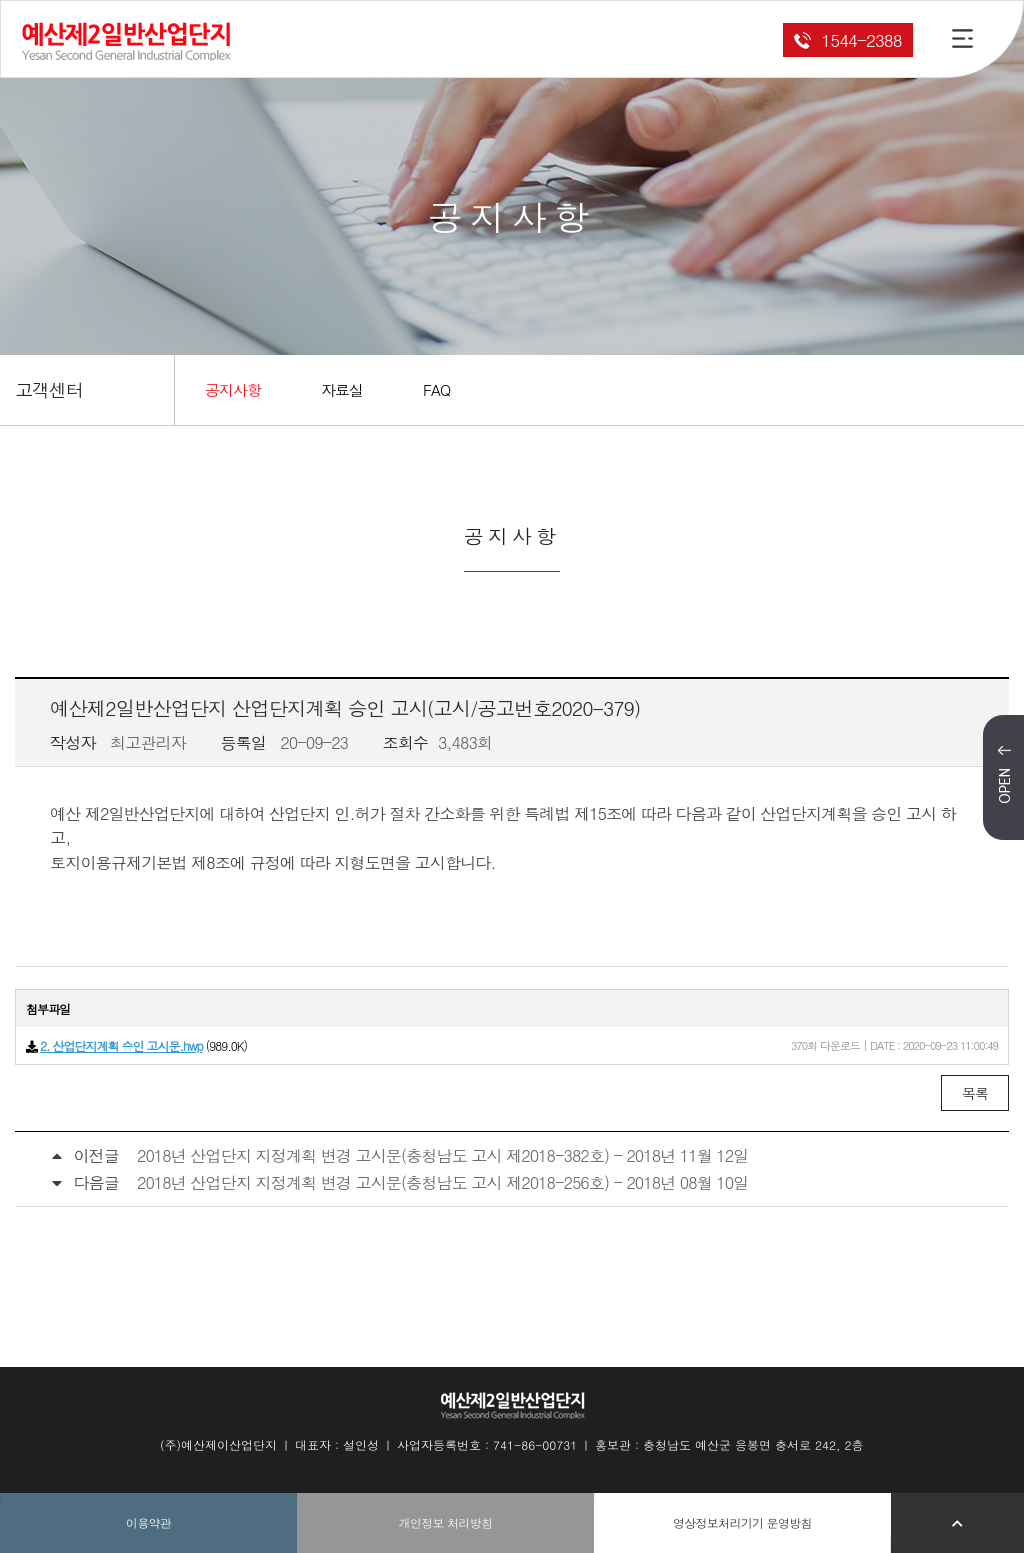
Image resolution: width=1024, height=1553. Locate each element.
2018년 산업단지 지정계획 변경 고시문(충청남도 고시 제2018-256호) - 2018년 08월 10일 (442, 1182)
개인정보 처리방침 (446, 1522)
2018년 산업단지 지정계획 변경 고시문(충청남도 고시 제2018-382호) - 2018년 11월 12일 (442, 1155)
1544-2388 (847, 40)
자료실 (342, 389)
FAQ (436, 389)
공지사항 (233, 389)
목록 (975, 1093)
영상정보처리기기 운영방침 (742, 1522)
